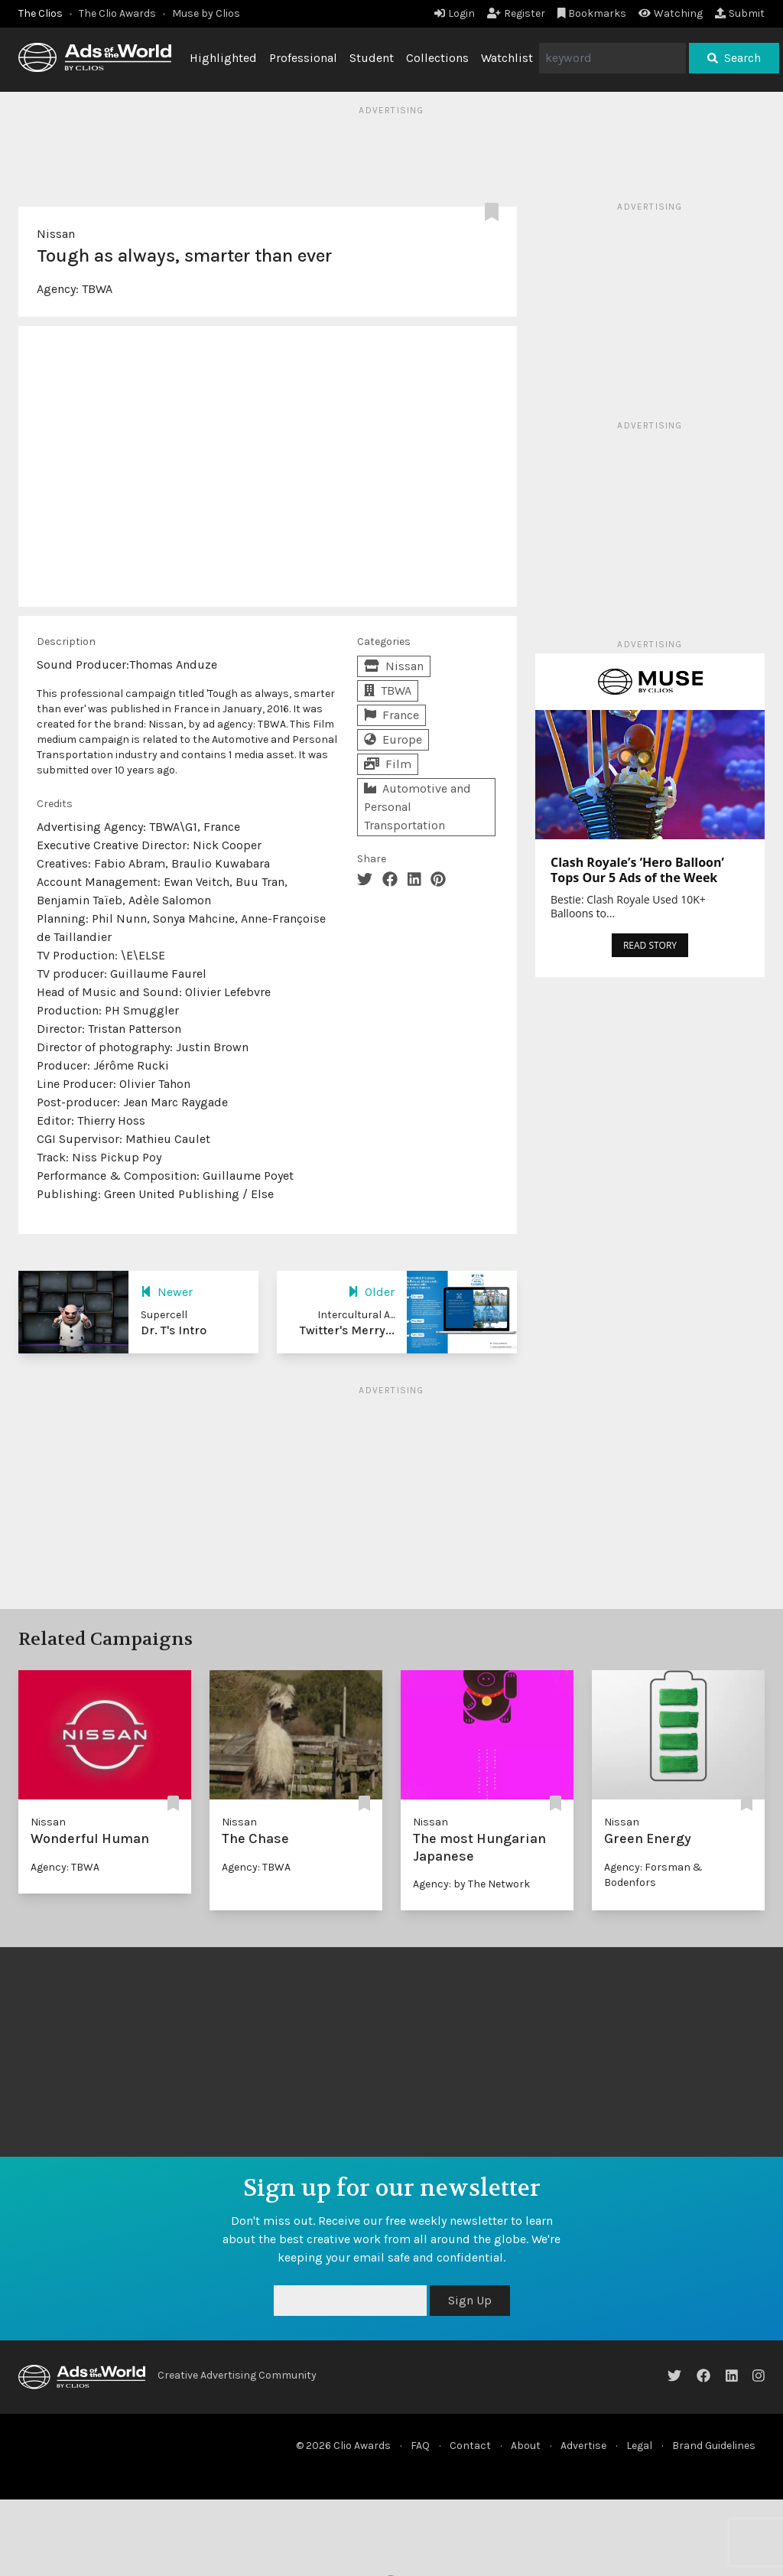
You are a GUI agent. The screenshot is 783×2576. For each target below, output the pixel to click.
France (391, 715)
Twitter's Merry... (347, 1330)
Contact (470, 2445)
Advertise (583, 2445)
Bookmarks (592, 13)
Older (371, 1292)
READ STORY (650, 945)
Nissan (56, 233)
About (526, 2445)
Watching (670, 13)
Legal (639, 2445)
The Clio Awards (117, 13)
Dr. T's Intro (173, 1330)
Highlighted (223, 57)
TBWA (97, 289)
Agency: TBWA (65, 1867)
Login (454, 13)
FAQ (420, 2445)
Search (734, 57)
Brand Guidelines (713, 2445)
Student (371, 57)
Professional (303, 57)
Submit (740, 13)
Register (516, 13)
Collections (437, 57)
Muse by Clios (206, 13)
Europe (393, 739)
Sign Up (470, 2300)
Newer (167, 1292)
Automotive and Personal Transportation (417, 806)
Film (387, 764)
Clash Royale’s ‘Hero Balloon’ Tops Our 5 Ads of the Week (637, 870)
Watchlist (507, 57)
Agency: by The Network (471, 1883)
